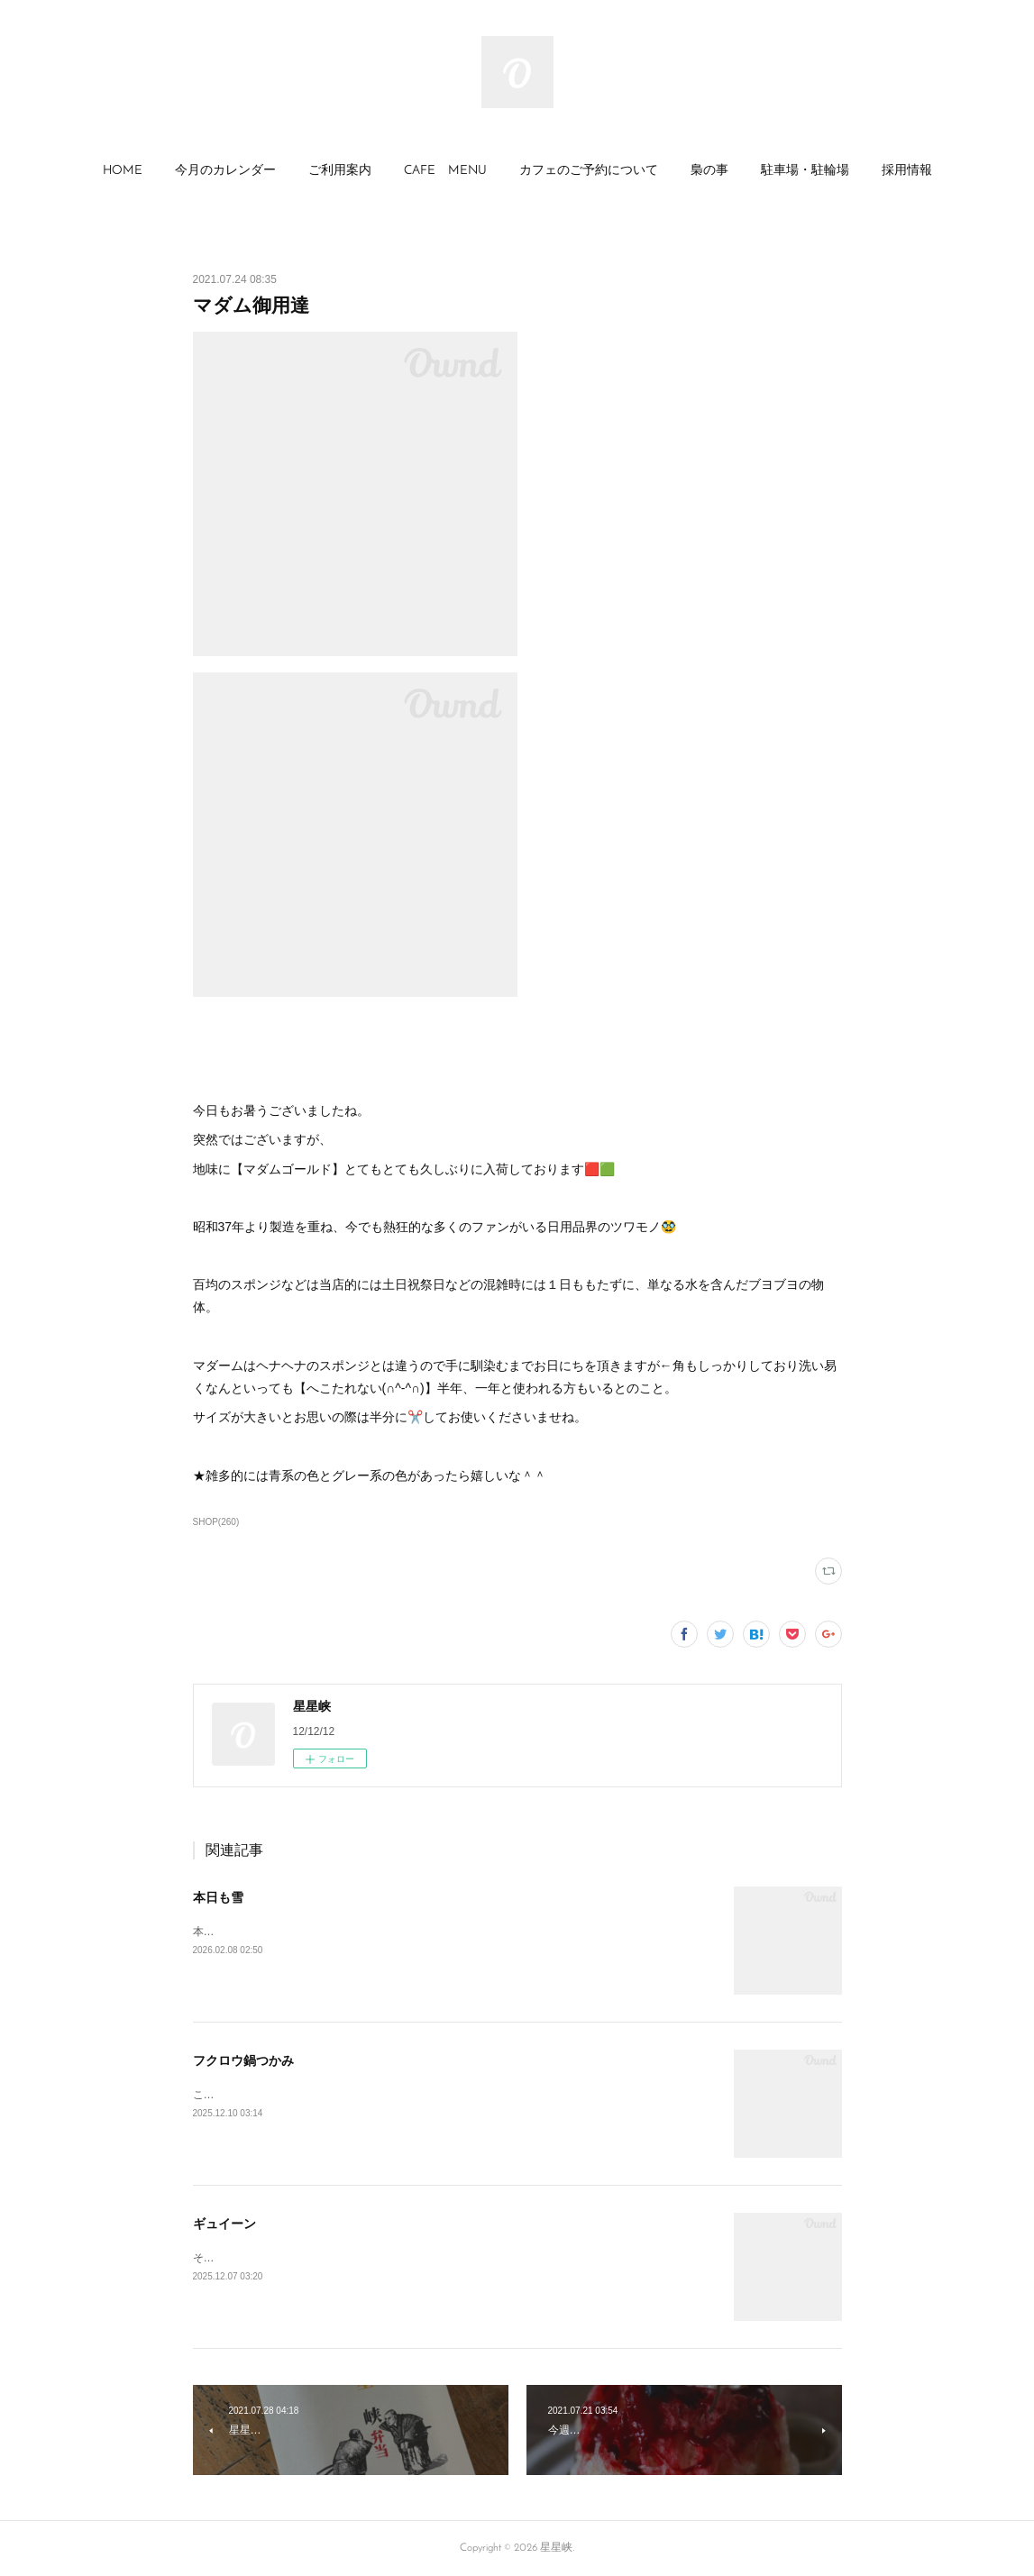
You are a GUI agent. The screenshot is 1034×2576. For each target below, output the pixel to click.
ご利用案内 (339, 171)
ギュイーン (224, 2223)
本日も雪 (218, 1897)
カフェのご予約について (588, 171)
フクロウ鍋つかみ (243, 2060)
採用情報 (907, 171)
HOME (122, 171)
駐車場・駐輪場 (805, 171)
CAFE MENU (445, 171)
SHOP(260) (216, 1522)
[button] (122, 171)
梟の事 (709, 171)
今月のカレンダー (225, 171)
